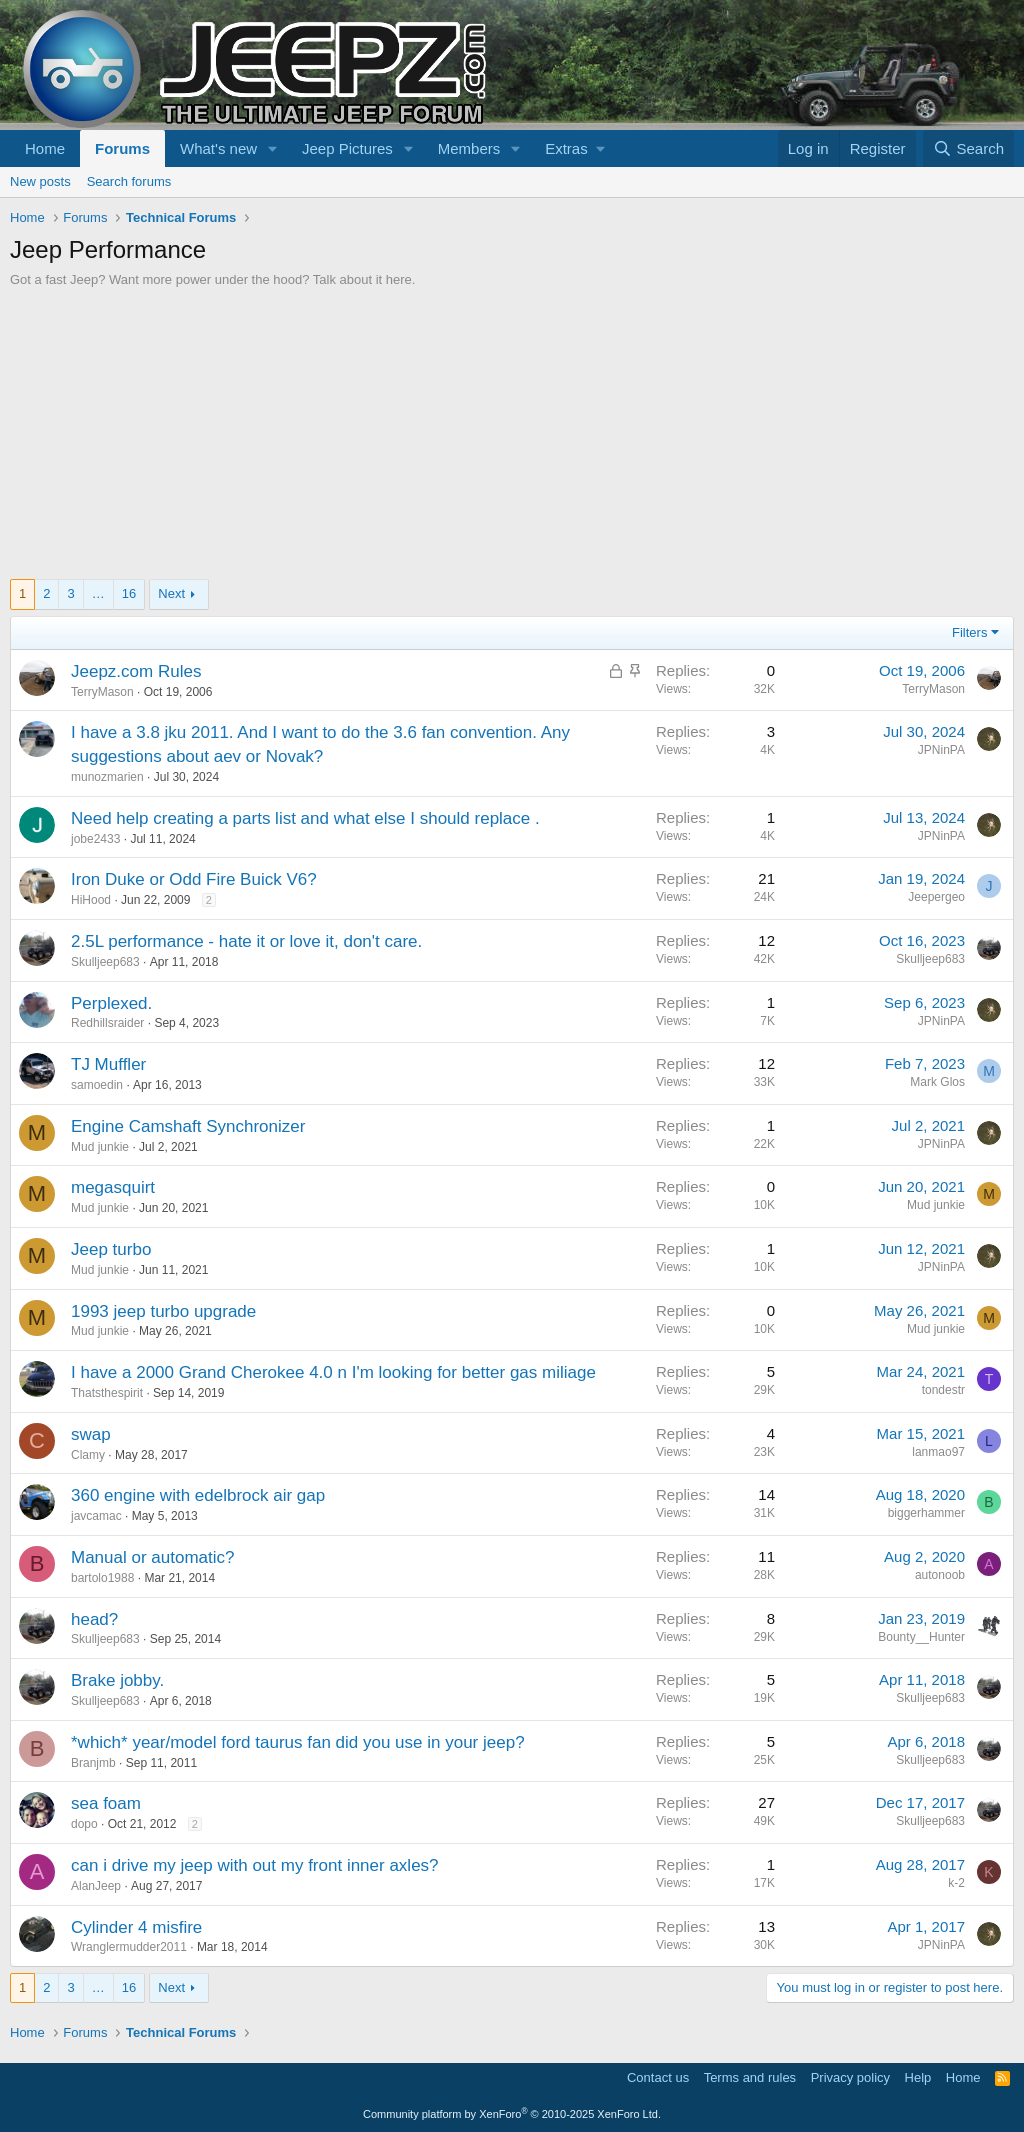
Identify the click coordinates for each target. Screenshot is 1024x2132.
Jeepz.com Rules (136, 671)
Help (918, 2077)
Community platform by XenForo (512, 2114)
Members (469, 148)
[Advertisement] (512, 439)
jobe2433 (95, 839)
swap (91, 1434)
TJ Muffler (108, 1064)
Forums (122, 148)
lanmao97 (938, 1452)
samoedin (97, 1085)
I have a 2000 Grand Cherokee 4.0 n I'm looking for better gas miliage (333, 1372)
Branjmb (93, 1763)
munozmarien (107, 777)
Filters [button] (969, 632)
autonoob (940, 1575)
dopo (84, 1824)
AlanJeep (96, 1886)
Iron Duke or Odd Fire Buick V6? (194, 879)
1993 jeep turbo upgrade (163, 1311)
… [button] (98, 593)
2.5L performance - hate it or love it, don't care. (246, 941)
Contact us (658, 2077)
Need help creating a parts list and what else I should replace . (305, 818)
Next (171, 593)
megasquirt (113, 1187)
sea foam (106, 1803)
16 (129, 593)
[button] (273, 148)
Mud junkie (100, 1147)
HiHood (91, 900)
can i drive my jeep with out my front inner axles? (255, 1865)
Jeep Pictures (347, 148)
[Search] (968, 148)
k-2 (956, 1883)
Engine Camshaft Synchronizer (188, 1126)
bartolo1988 (102, 1578)
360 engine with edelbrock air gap (198, 1495)
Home (45, 148)
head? (94, 1619)
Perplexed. (111, 1003)
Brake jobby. (117, 1680)
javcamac (96, 1516)
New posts (40, 181)
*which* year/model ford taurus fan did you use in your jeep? (298, 1742)
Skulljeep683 (105, 962)
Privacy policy (850, 2077)
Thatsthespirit (107, 1393)
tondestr (943, 1390)
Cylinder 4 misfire (136, 1927)
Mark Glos (937, 1082)
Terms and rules (750, 2077)
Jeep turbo (111, 1249)
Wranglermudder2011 (129, 1947)
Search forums (129, 181)
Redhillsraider (107, 1023)
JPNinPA (941, 750)
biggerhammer (926, 1513)
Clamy (88, 1455)
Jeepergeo (936, 897)
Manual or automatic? (152, 1557)
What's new (218, 148)
